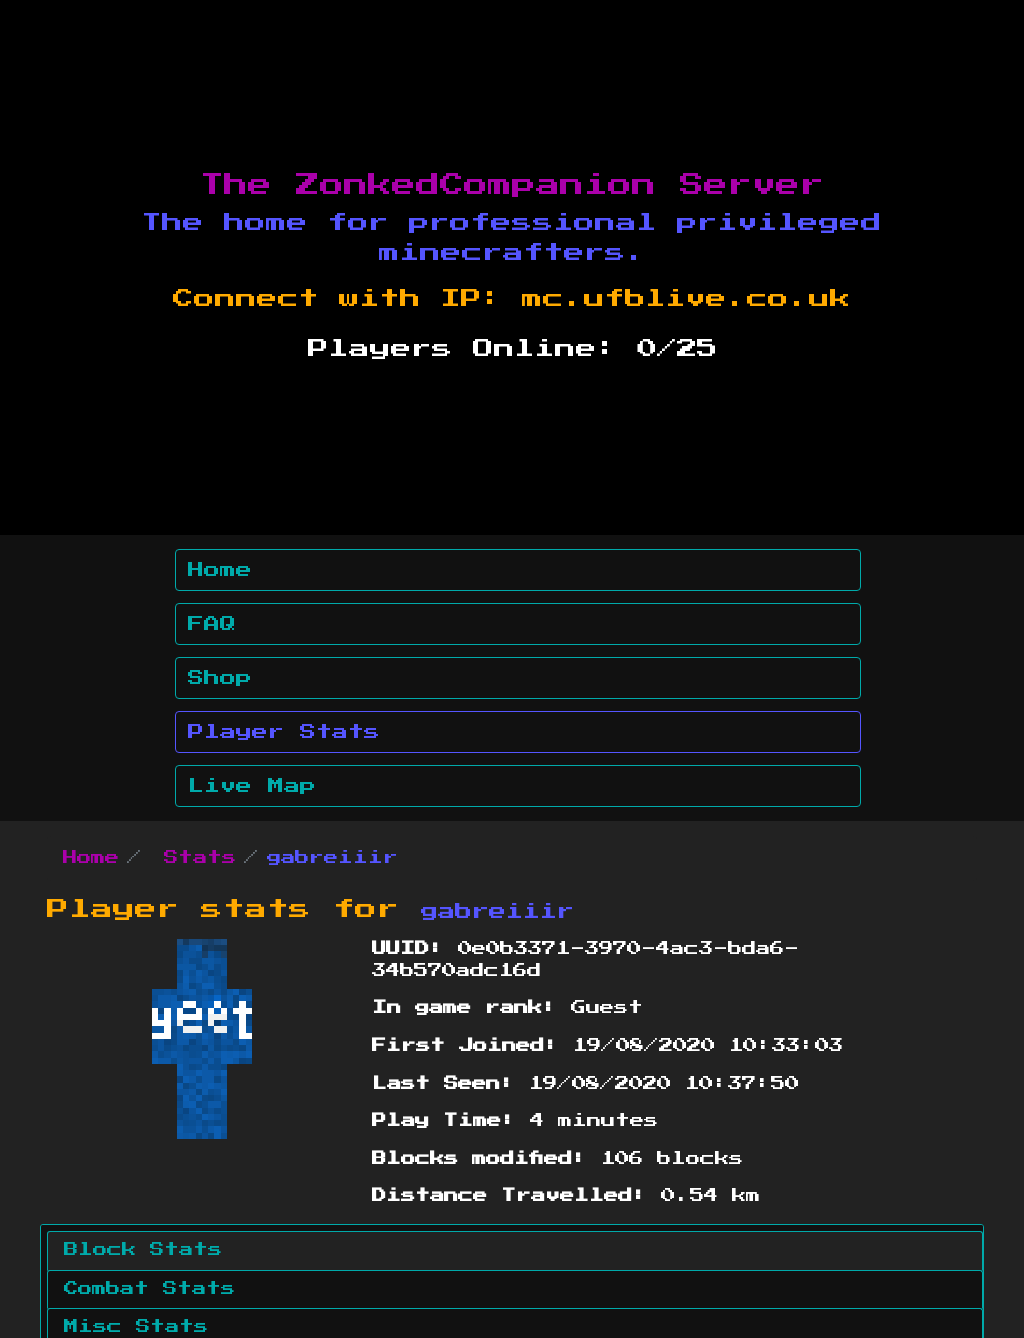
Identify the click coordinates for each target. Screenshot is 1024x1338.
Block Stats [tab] (143, 1250)
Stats (200, 858)
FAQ (212, 624)
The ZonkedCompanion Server (512, 185)
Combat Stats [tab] (149, 1289)
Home (220, 570)
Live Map (252, 786)
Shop (220, 678)
